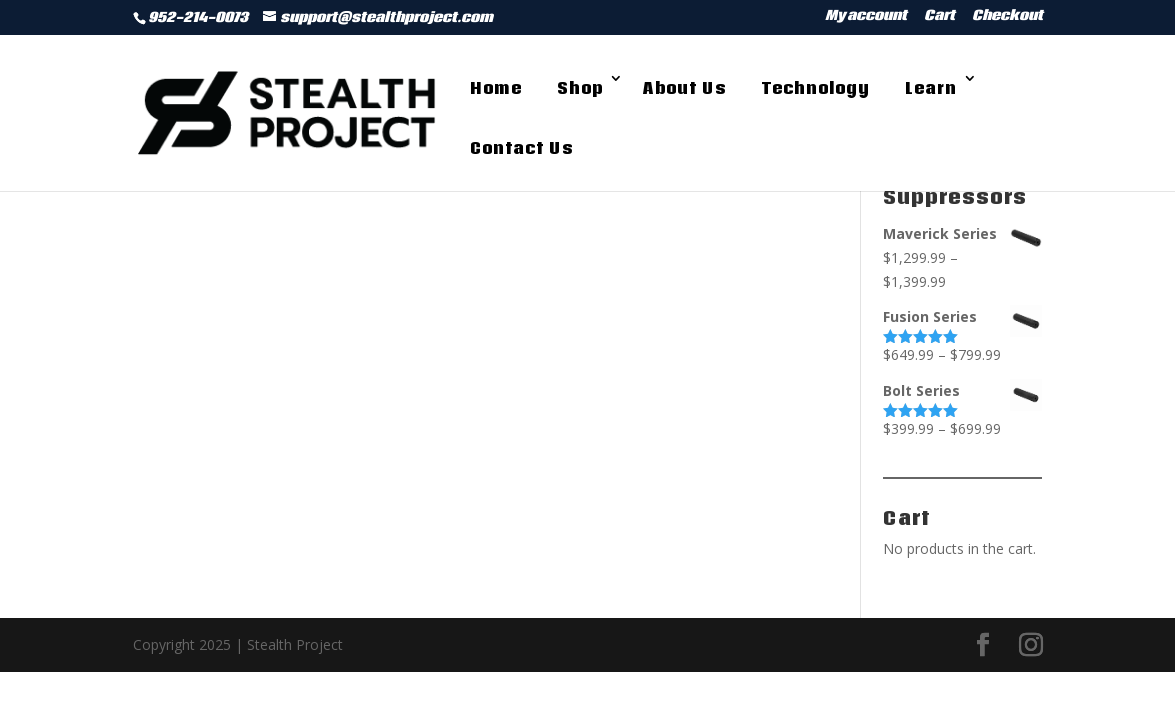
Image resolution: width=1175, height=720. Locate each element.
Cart (939, 17)
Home (496, 88)
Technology (815, 88)
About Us (684, 88)
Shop (580, 88)
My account (866, 17)
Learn (931, 88)
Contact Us (521, 148)
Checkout (1007, 17)
